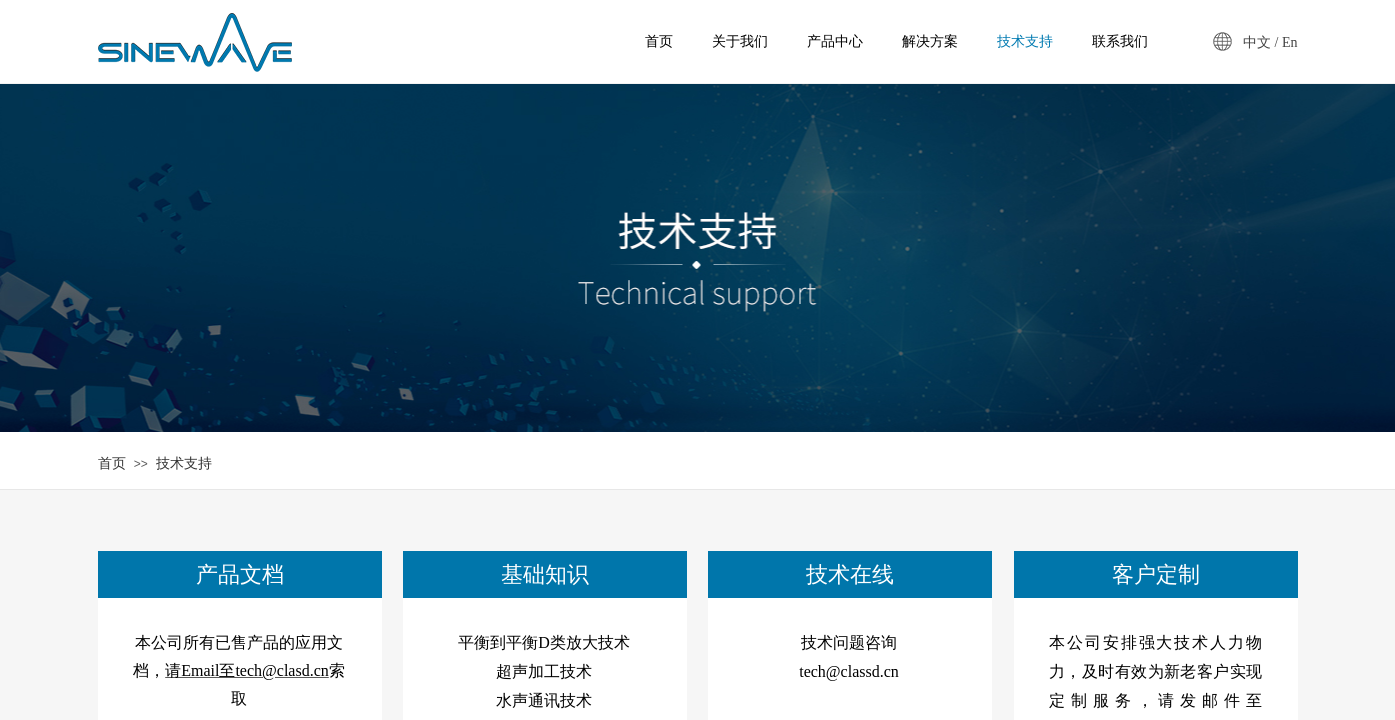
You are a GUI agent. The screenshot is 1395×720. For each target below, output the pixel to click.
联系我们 (1120, 41)
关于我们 (740, 41)
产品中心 (835, 41)
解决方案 (930, 41)
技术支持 (184, 463)
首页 (112, 463)
